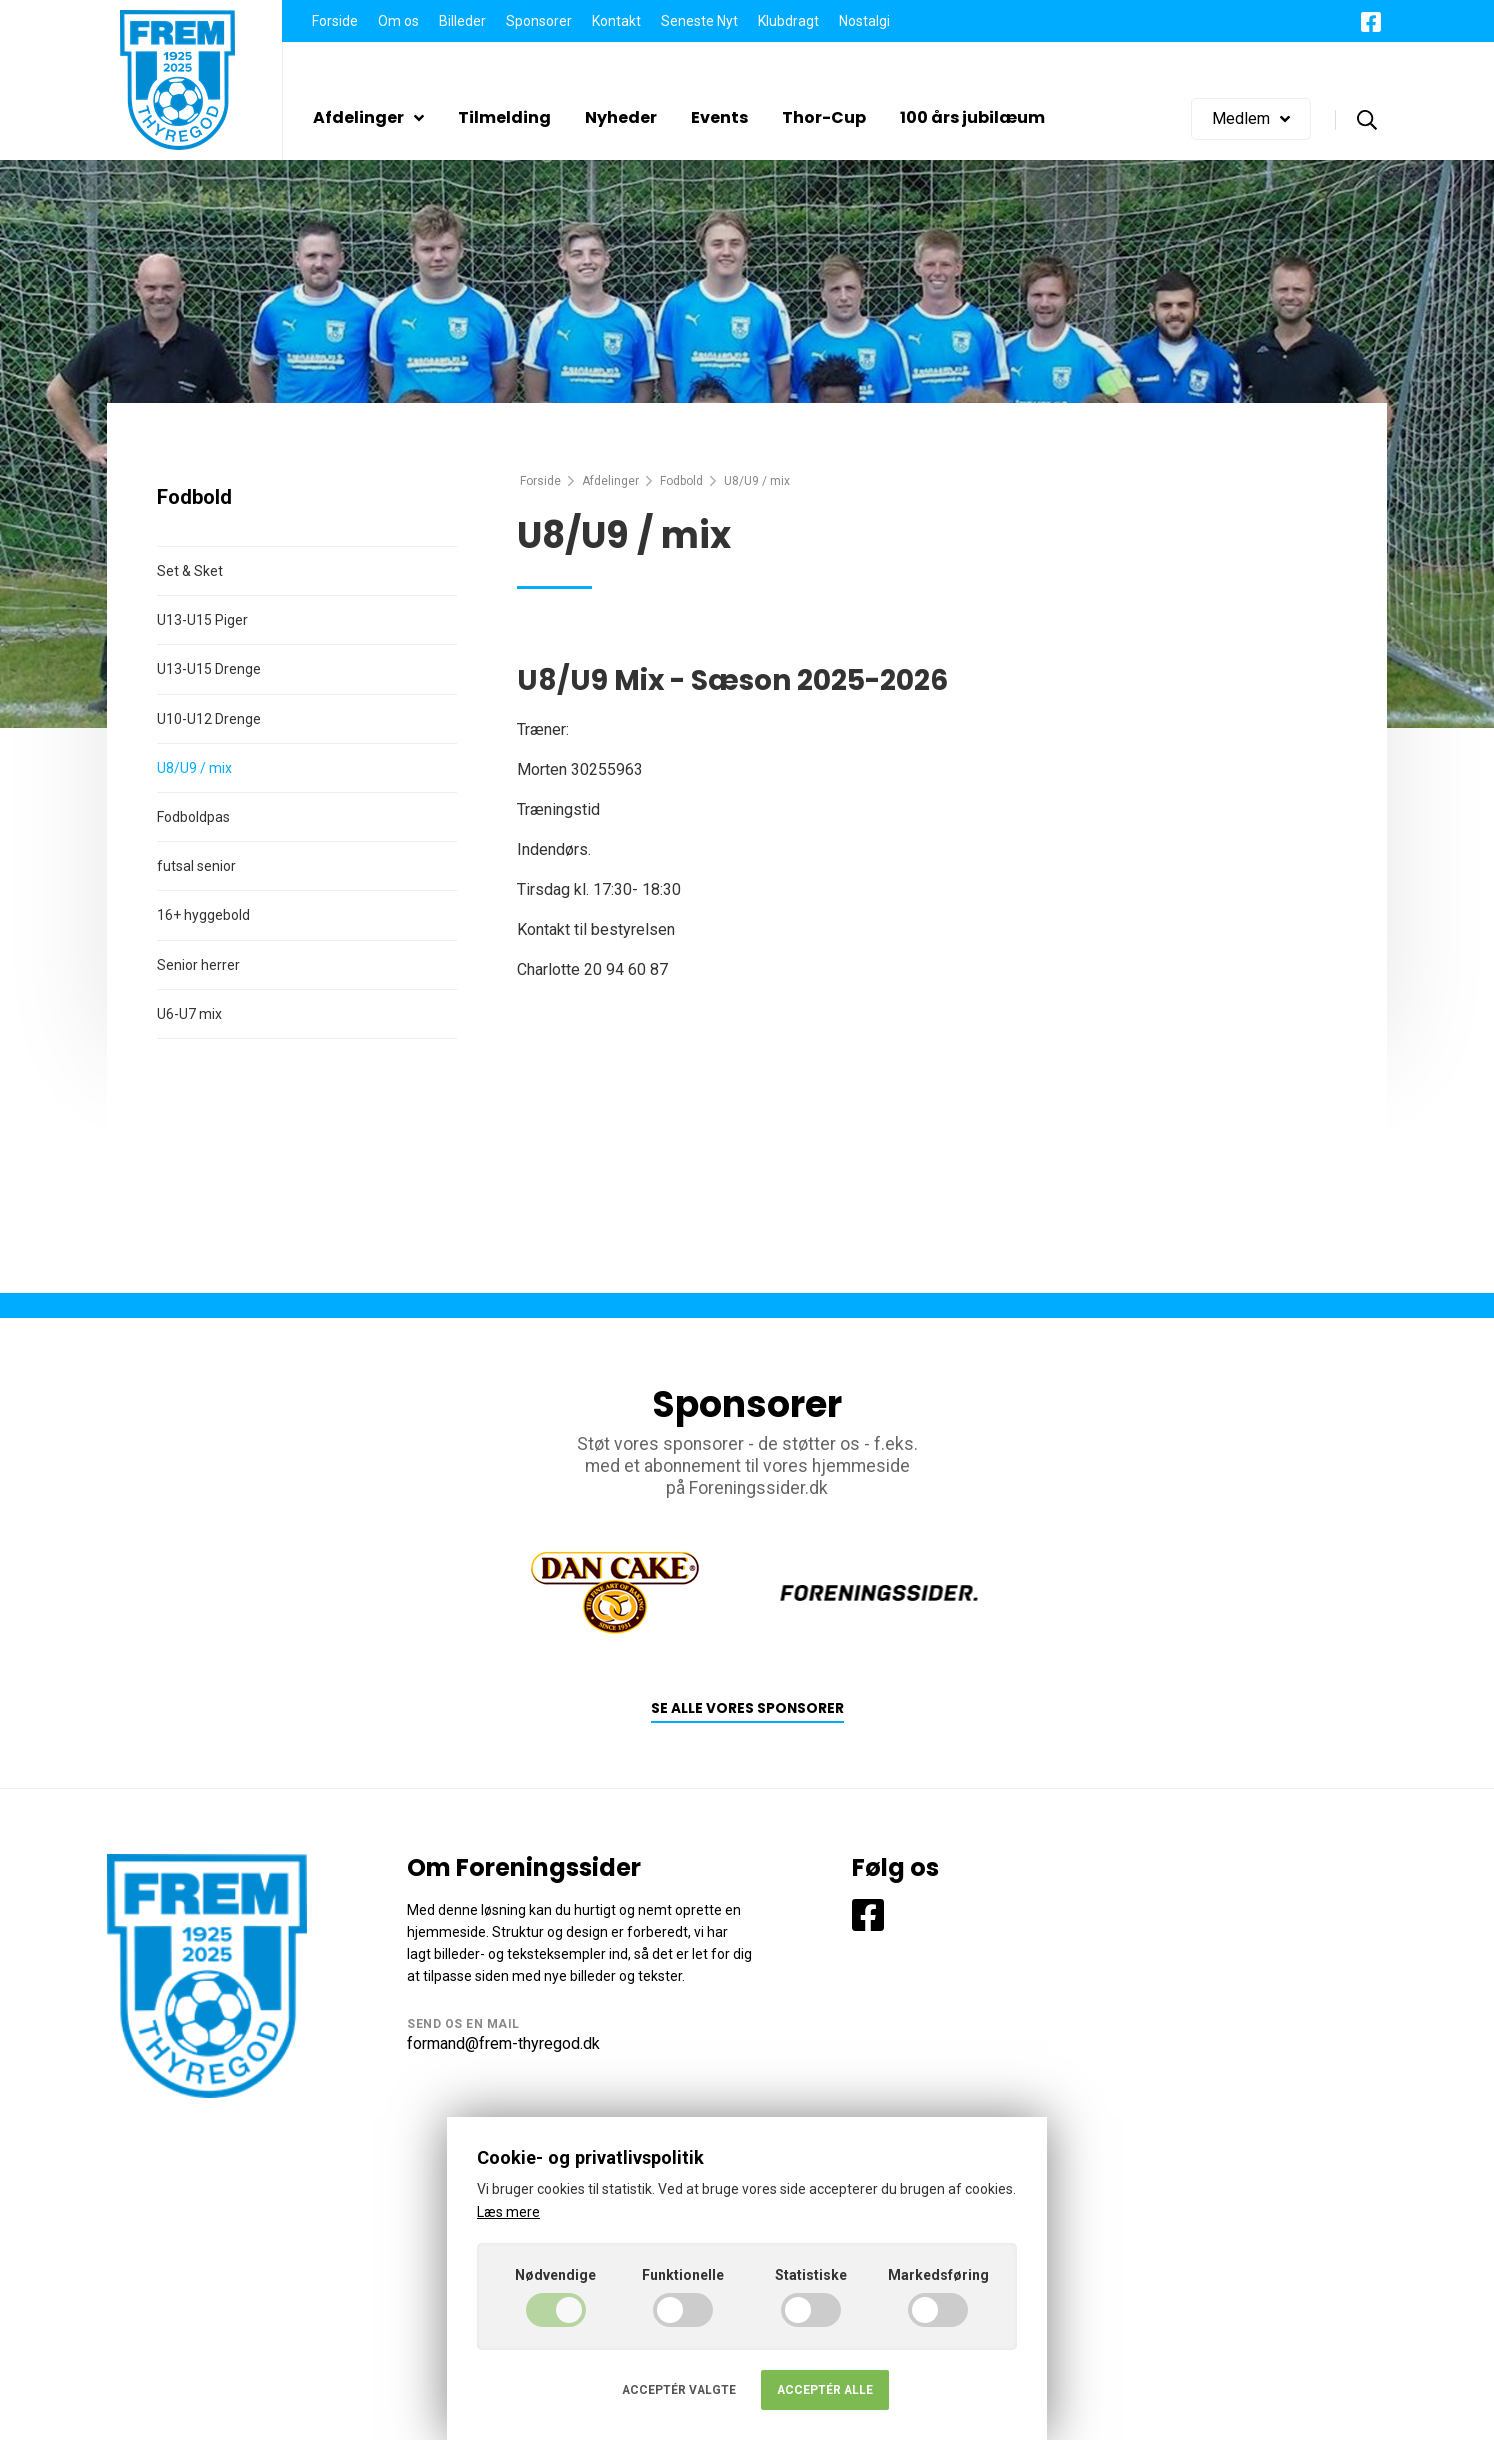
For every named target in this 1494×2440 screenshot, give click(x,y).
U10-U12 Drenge (209, 719)
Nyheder (621, 117)
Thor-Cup (824, 117)
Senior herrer (198, 965)
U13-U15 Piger (202, 620)
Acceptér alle (825, 2390)
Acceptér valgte (679, 2390)
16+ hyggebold (203, 915)
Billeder (462, 21)
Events (719, 117)
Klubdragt (788, 21)
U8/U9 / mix (194, 768)
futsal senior (196, 866)
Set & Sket (190, 571)
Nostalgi (864, 21)
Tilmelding (504, 117)
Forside (335, 21)
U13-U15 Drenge (209, 669)
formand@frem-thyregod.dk (503, 2043)
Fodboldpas (193, 817)
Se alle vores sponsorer (747, 1708)
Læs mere (508, 2212)
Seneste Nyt (699, 21)
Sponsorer (539, 21)
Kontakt (616, 21)
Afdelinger (368, 117)
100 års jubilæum (972, 117)
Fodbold (681, 481)
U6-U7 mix (189, 1014)
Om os (398, 21)
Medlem (1251, 118)
